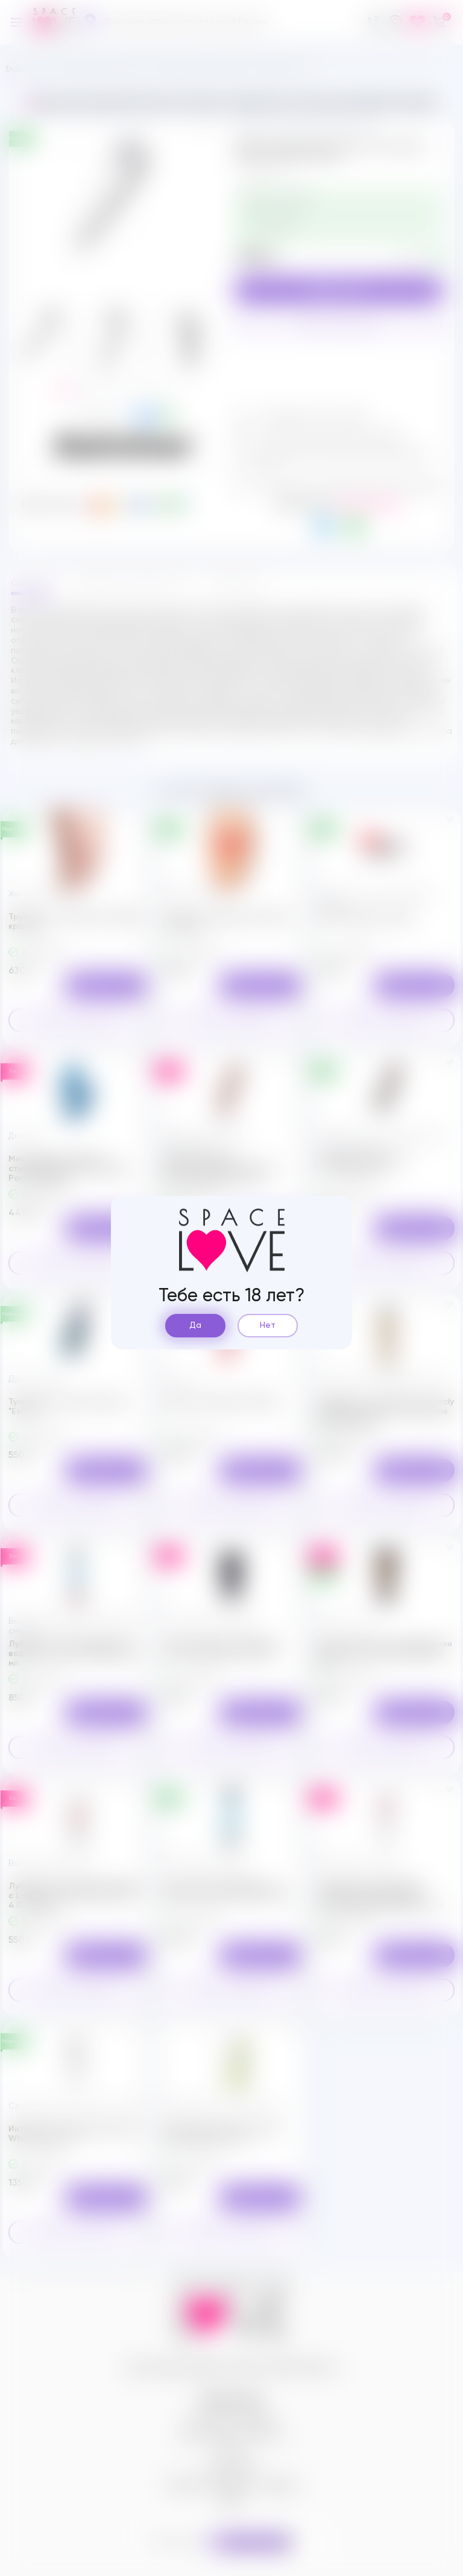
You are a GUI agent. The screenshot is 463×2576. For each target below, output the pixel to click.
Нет (268, 1325)
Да (195, 1325)
